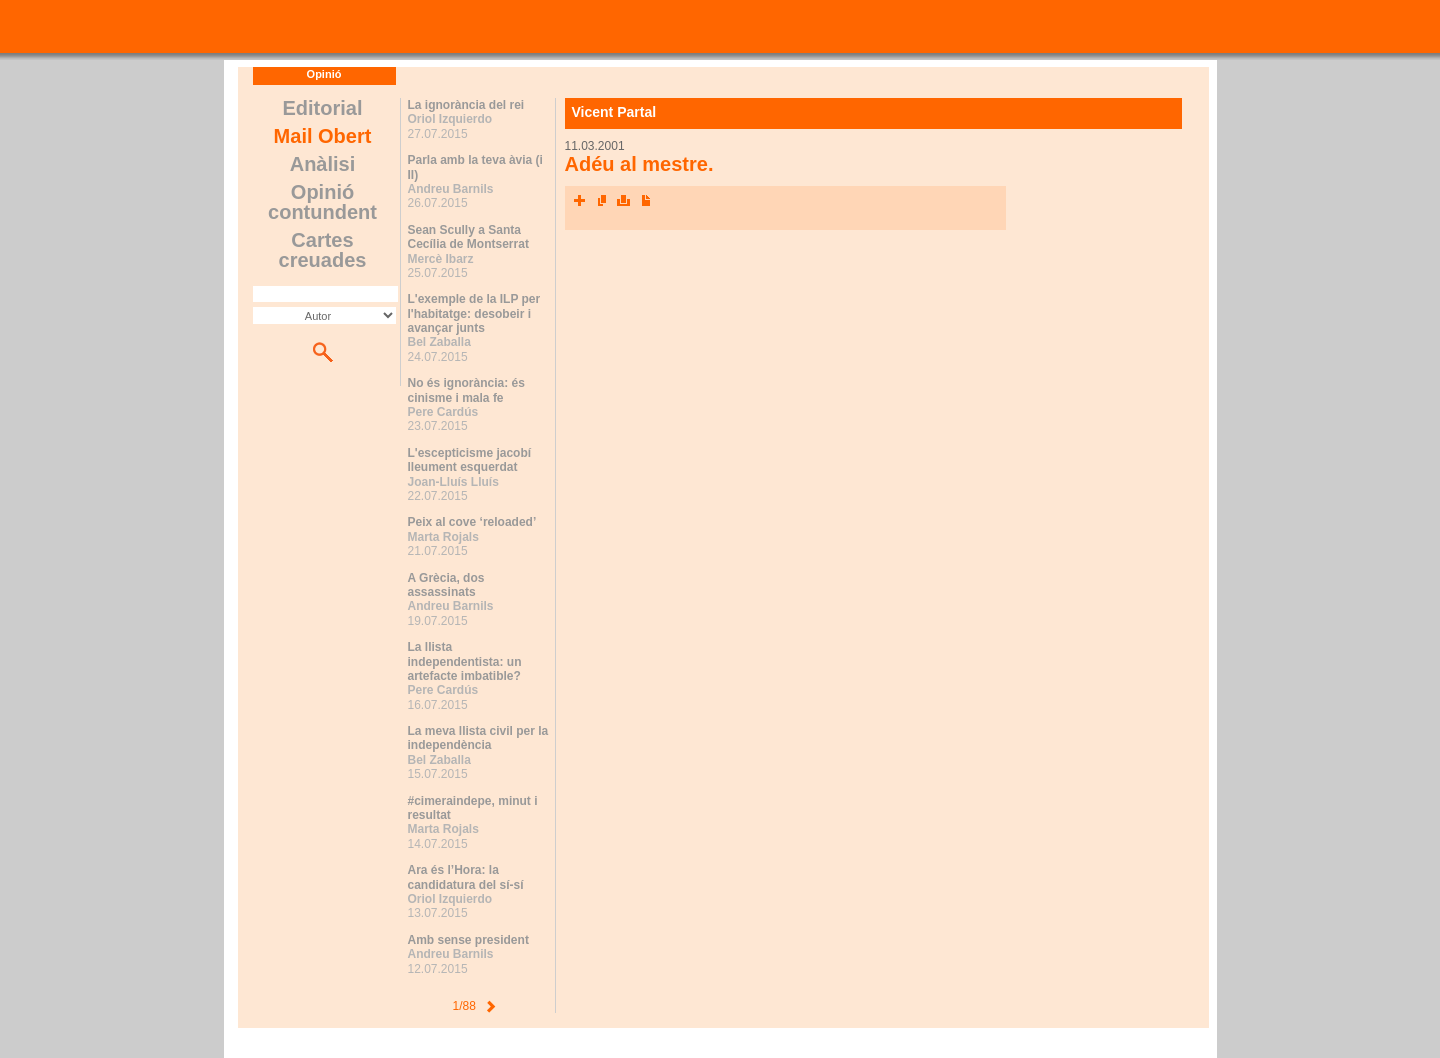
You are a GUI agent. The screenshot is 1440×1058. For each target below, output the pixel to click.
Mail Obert (323, 136)
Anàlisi (323, 164)
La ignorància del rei (466, 105)
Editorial (322, 108)
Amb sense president (468, 940)
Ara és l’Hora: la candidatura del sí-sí (466, 877)
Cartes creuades (323, 250)
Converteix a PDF (646, 201)
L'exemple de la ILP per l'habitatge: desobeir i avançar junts (474, 313)
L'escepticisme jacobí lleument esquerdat (470, 460)
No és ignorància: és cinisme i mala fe (466, 390)
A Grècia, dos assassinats (446, 585)
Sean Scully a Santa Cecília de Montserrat (468, 237)
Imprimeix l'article (624, 201)
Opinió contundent (322, 202)
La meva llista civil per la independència (478, 738)
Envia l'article (602, 201)
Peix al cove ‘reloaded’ (472, 522)
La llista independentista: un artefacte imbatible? (465, 661)
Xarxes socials (580, 201)
